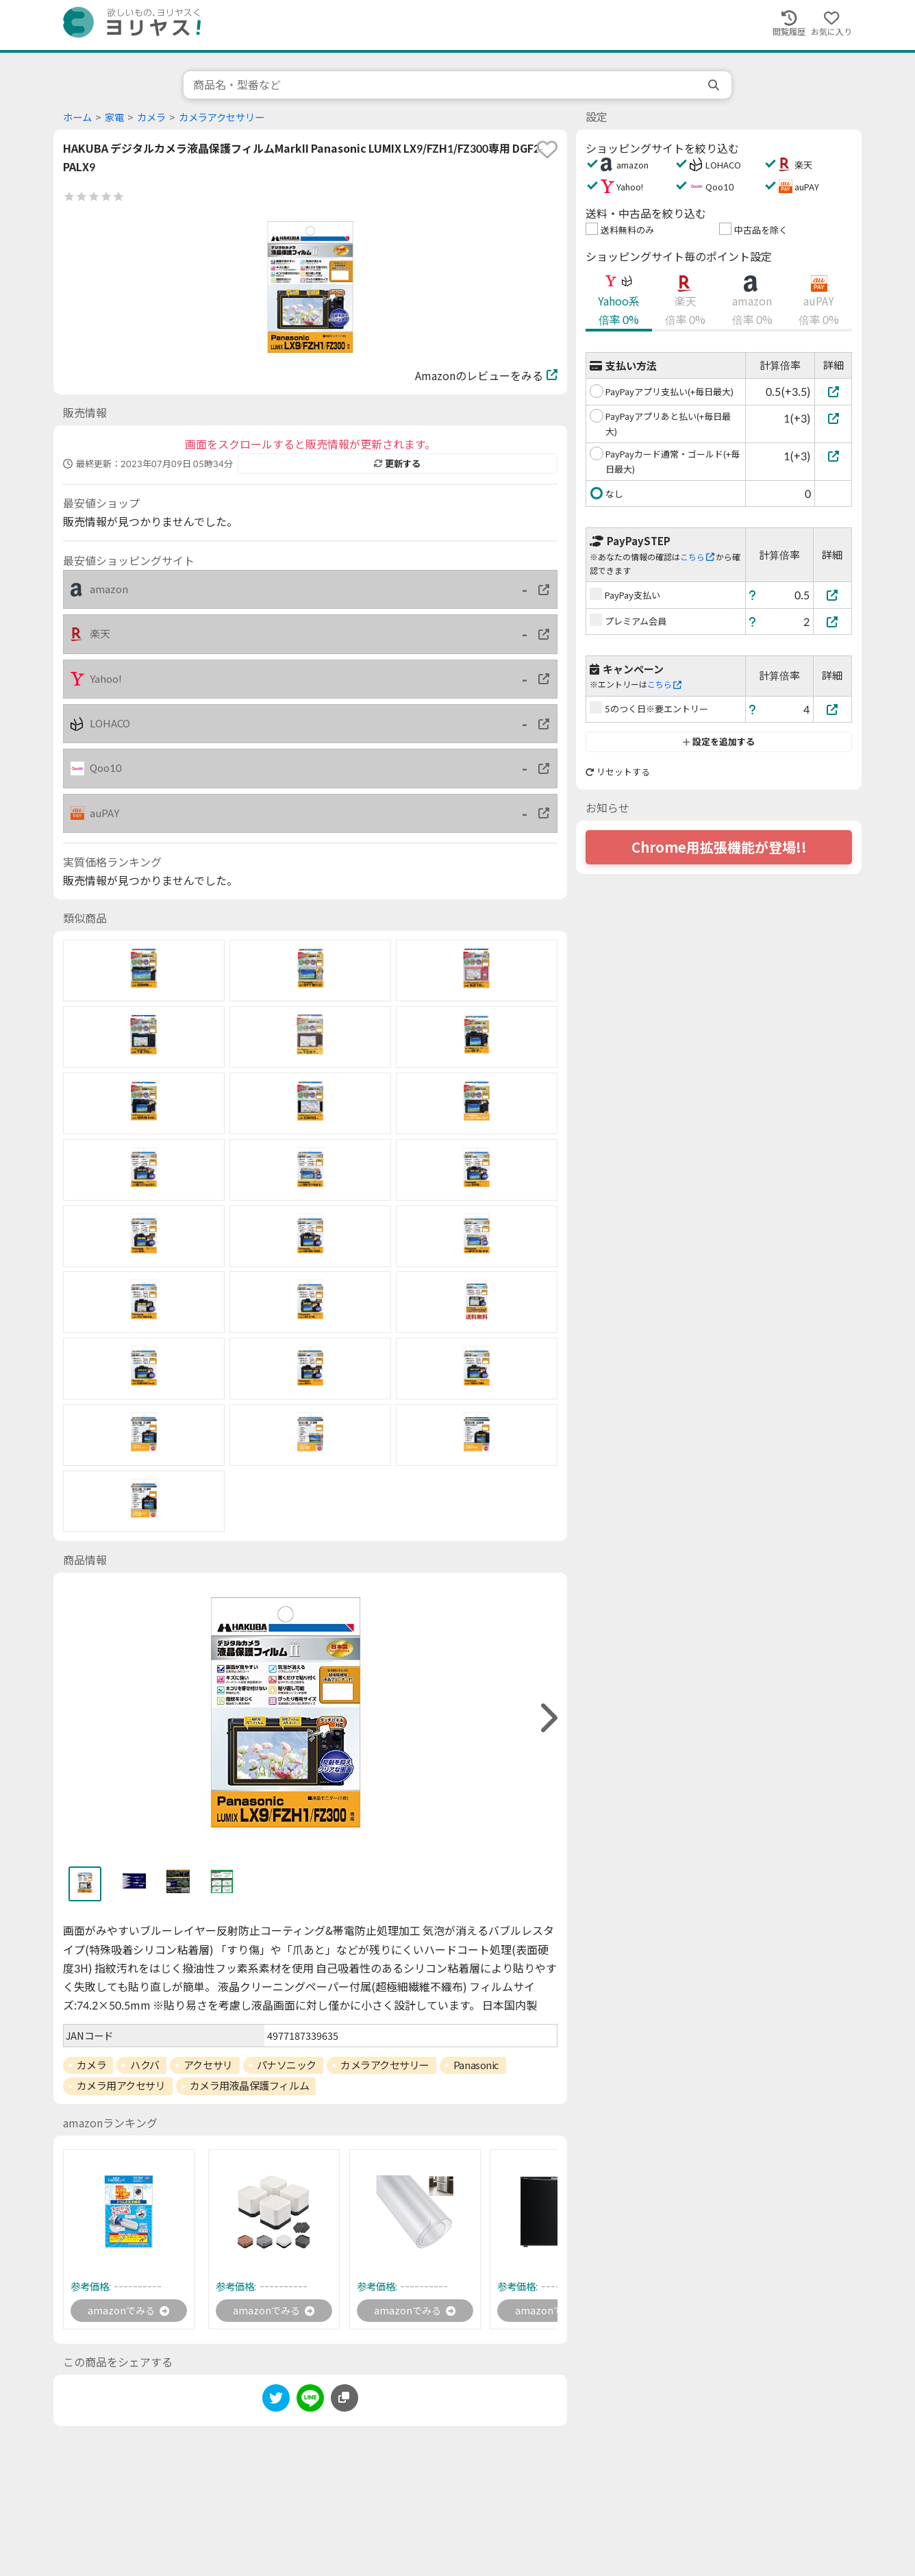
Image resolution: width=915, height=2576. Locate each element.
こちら (697, 557)
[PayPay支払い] (833, 595)
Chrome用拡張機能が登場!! (719, 847)
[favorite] (547, 149)
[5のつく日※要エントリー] (833, 709)
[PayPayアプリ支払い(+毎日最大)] (833, 391)
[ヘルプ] (752, 595)
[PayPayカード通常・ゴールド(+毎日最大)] (833, 456)
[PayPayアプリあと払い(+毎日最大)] (833, 418)
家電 (114, 117)
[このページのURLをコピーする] (344, 2400)
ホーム (77, 117)
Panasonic (476, 2065)
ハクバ (145, 2065)
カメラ (151, 117)
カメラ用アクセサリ (121, 2085)
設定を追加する (719, 741)
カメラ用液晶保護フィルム (250, 2085)
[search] (715, 85)
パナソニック (286, 2065)
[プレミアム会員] (833, 621)
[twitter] (276, 2402)
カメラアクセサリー (221, 117)
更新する (397, 463)
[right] (547, 1718)
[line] (310, 2402)
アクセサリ (208, 2065)
